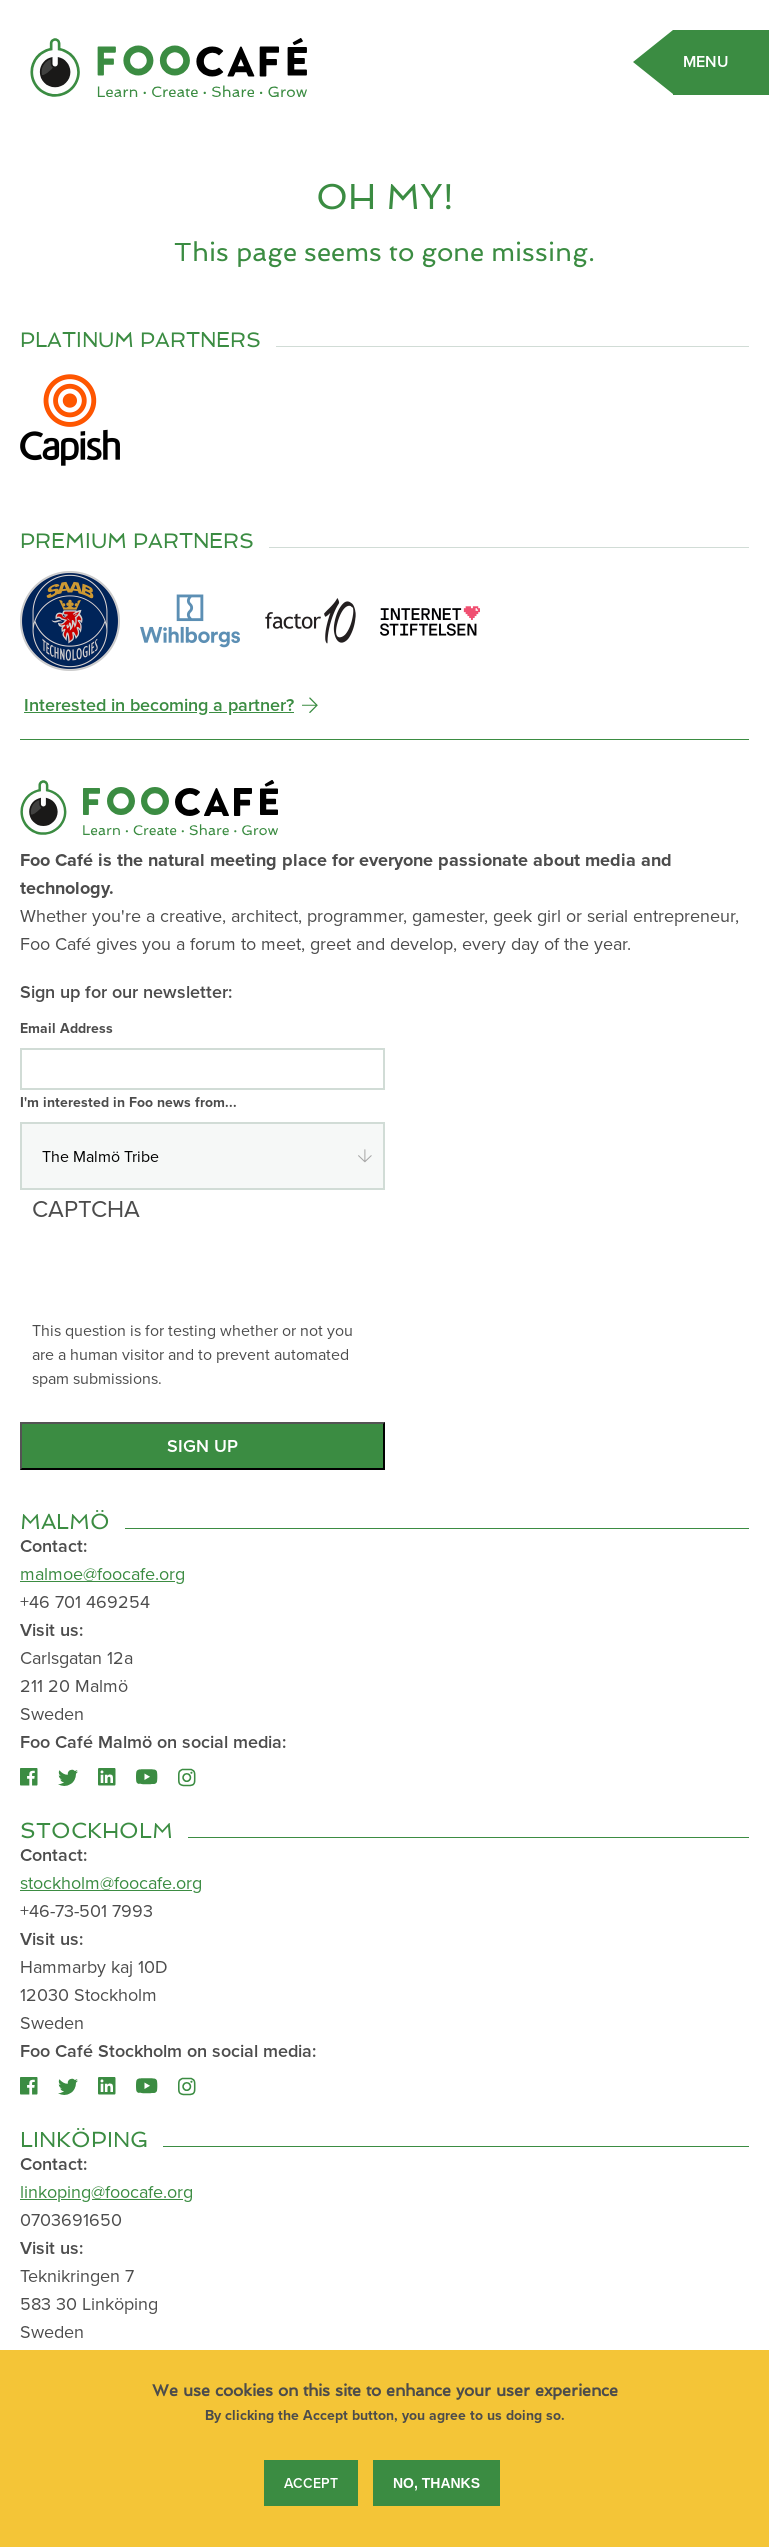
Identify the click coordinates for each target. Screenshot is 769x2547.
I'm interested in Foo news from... (128, 1102)
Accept (311, 2498)
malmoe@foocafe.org (102, 1573)
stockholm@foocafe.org (111, 1882)
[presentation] (184, 1279)
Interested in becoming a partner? (159, 704)
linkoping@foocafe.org (106, 2191)
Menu (706, 61)
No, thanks (436, 2498)
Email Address (66, 1028)
